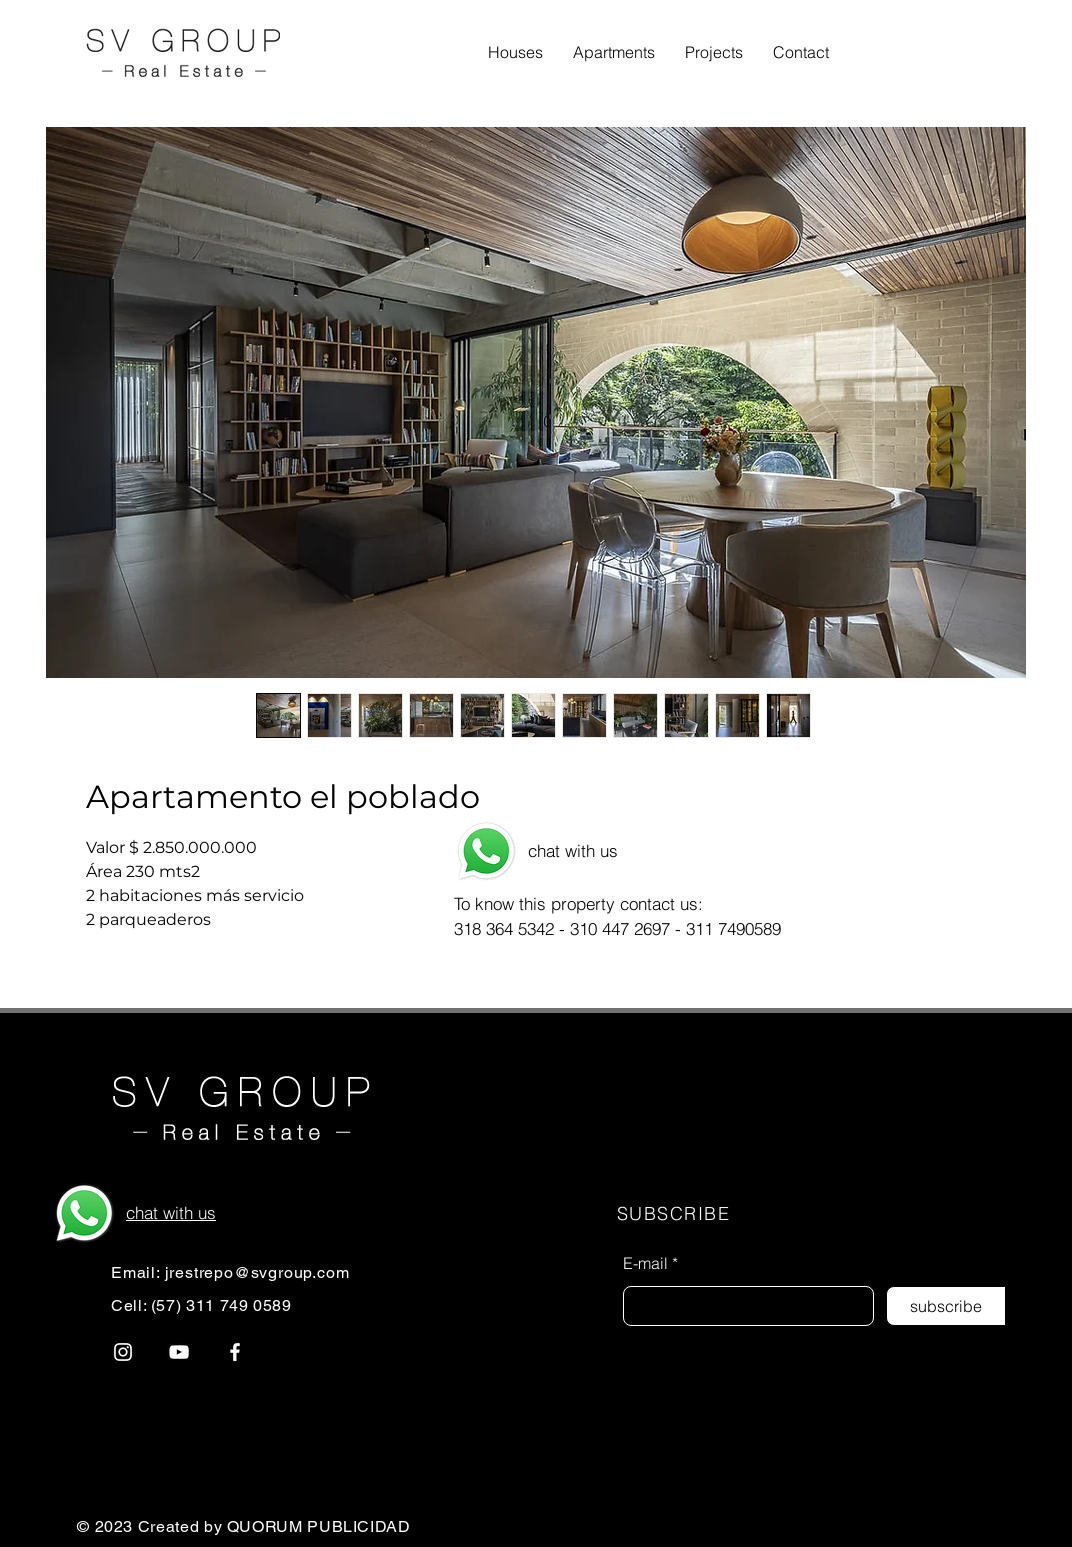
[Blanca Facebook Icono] (235, 1352)
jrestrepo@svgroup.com (257, 1272)
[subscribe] (946, 1306)
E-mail (645, 1263)
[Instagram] (123, 1352)
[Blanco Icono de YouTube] (179, 1352)
